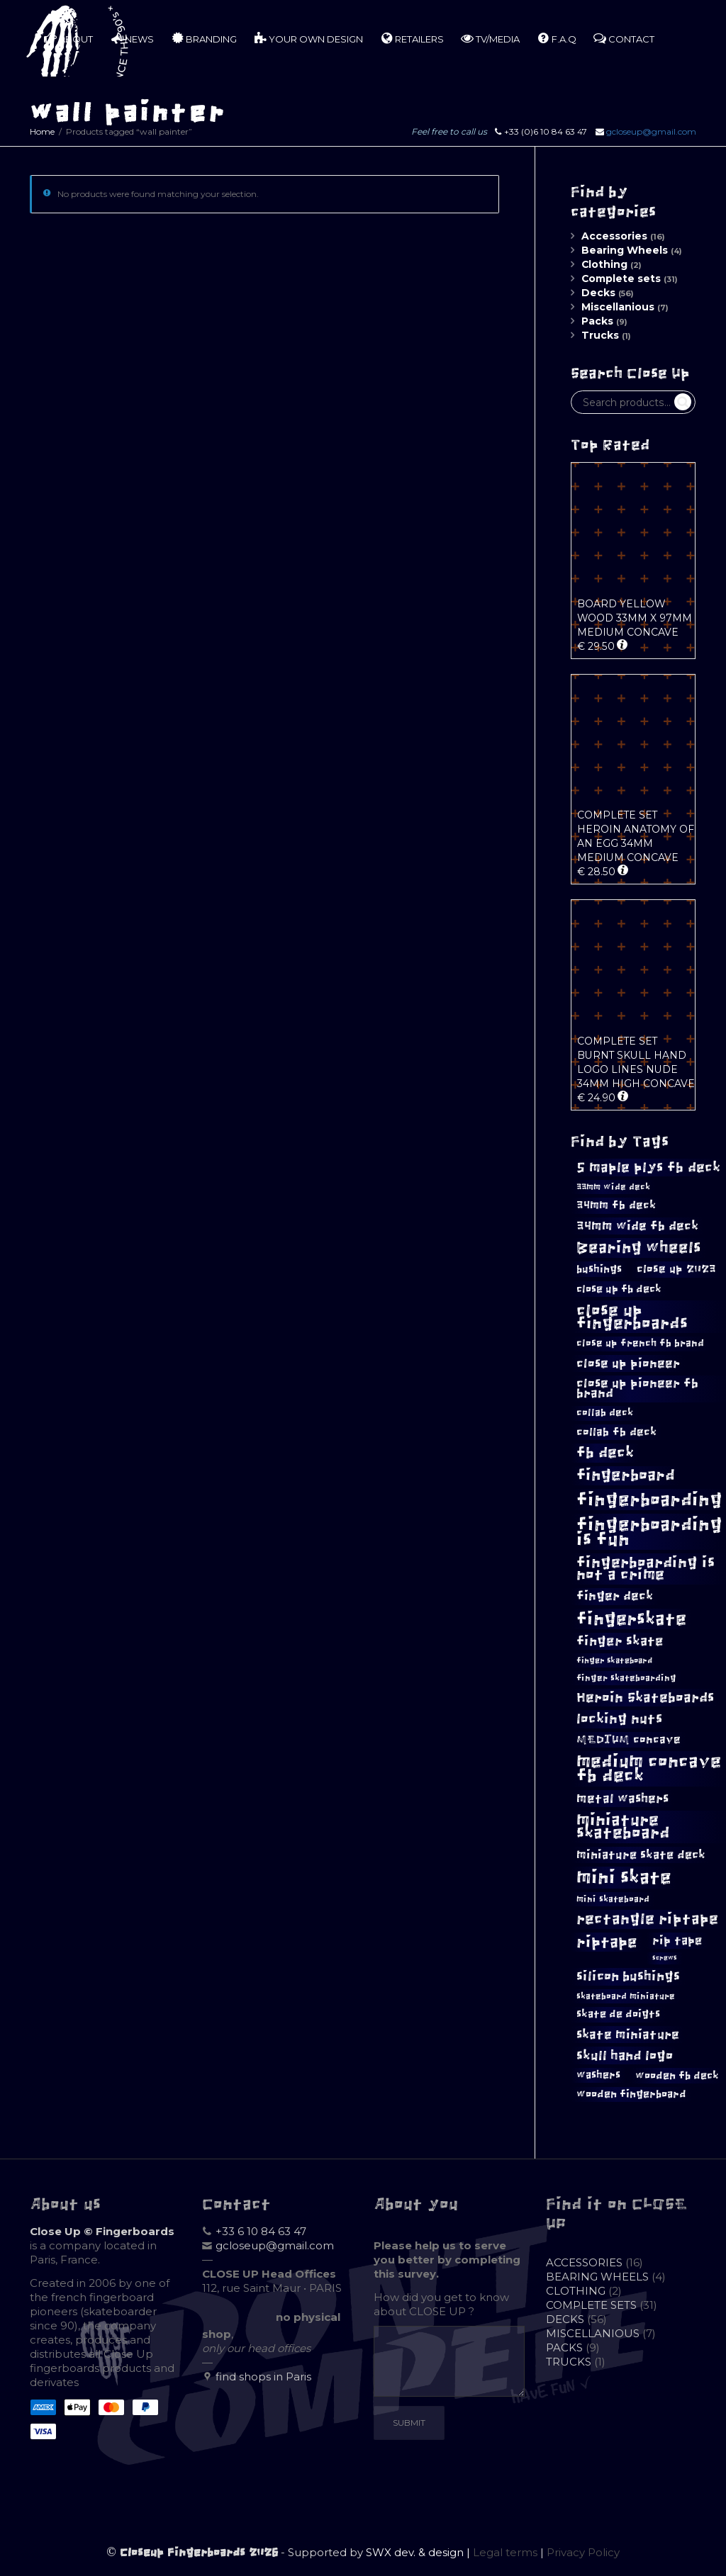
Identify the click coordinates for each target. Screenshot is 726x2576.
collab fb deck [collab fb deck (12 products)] (616, 1432)
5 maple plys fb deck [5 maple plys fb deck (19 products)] (648, 1167)
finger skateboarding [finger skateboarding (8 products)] (626, 1678)
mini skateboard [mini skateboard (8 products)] (612, 1899)
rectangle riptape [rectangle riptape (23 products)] (647, 1919)
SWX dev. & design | (419, 2552)
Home (42, 131)
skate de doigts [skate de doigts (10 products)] (618, 2014)
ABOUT (68, 38)
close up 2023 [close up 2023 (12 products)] (676, 1269)
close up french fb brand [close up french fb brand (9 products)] (640, 1343)
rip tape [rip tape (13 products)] (677, 1940)
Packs (597, 321)
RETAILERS (412, 38)
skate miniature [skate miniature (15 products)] (627, 2034)
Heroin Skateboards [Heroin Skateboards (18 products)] (645, 1697)
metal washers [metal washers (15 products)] (622, 1799)
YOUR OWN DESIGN (308, 38)
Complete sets (621, 278)
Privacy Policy (583, 2552)
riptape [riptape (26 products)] (606, 1942)
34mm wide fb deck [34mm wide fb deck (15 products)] (637, 1226)
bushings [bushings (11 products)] (599, 1269)
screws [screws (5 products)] (664, 1958)
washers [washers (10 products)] (598, 2075)
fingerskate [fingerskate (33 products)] (631, 1619)
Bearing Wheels (624, 250)
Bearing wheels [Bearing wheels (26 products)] (638, 1247)
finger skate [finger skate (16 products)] (620, 1641)
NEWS (132, 38)
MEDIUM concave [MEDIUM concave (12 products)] (628, 1739)
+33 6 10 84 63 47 (261, 2231)
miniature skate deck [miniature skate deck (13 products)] (640, 1854)
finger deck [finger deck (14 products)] (614, 1596)
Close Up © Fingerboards (102, 2231)
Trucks (600, 335)
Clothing (604, 264)
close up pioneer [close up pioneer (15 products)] (628, 1363)
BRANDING (204, 38)
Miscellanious (617, 306)
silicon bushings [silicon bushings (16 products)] (628, 1976)
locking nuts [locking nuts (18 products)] (619, 1718)
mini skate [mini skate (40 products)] (623, 1877)
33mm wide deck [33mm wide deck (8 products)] (613, 1187)
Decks (598, 292)
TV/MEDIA (490, 38)
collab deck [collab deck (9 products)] (604, 1412)
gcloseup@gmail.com (651, 131)
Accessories (614, 236)
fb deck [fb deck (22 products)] (605, 1452)
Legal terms (505, 2552)
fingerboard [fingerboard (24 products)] (625, 1475)
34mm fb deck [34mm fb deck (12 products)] (616, 1205)
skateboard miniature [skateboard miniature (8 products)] (625, 1996)
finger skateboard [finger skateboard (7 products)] (614, 1660)
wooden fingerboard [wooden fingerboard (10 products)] (631, 2094)
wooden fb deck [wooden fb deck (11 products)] (677, 2075)
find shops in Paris (263, 2376)
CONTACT (623, 38)
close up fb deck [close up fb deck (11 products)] (618, 1289)
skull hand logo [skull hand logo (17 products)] (624, 2055)
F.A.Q (556, 38)
